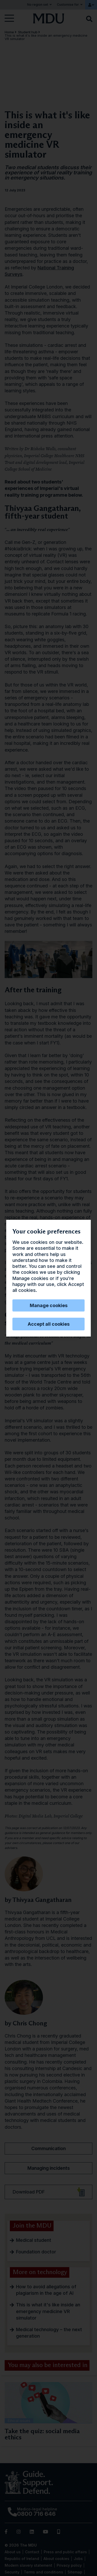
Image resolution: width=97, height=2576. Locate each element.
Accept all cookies (49, 1324)
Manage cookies (49, 1305)
